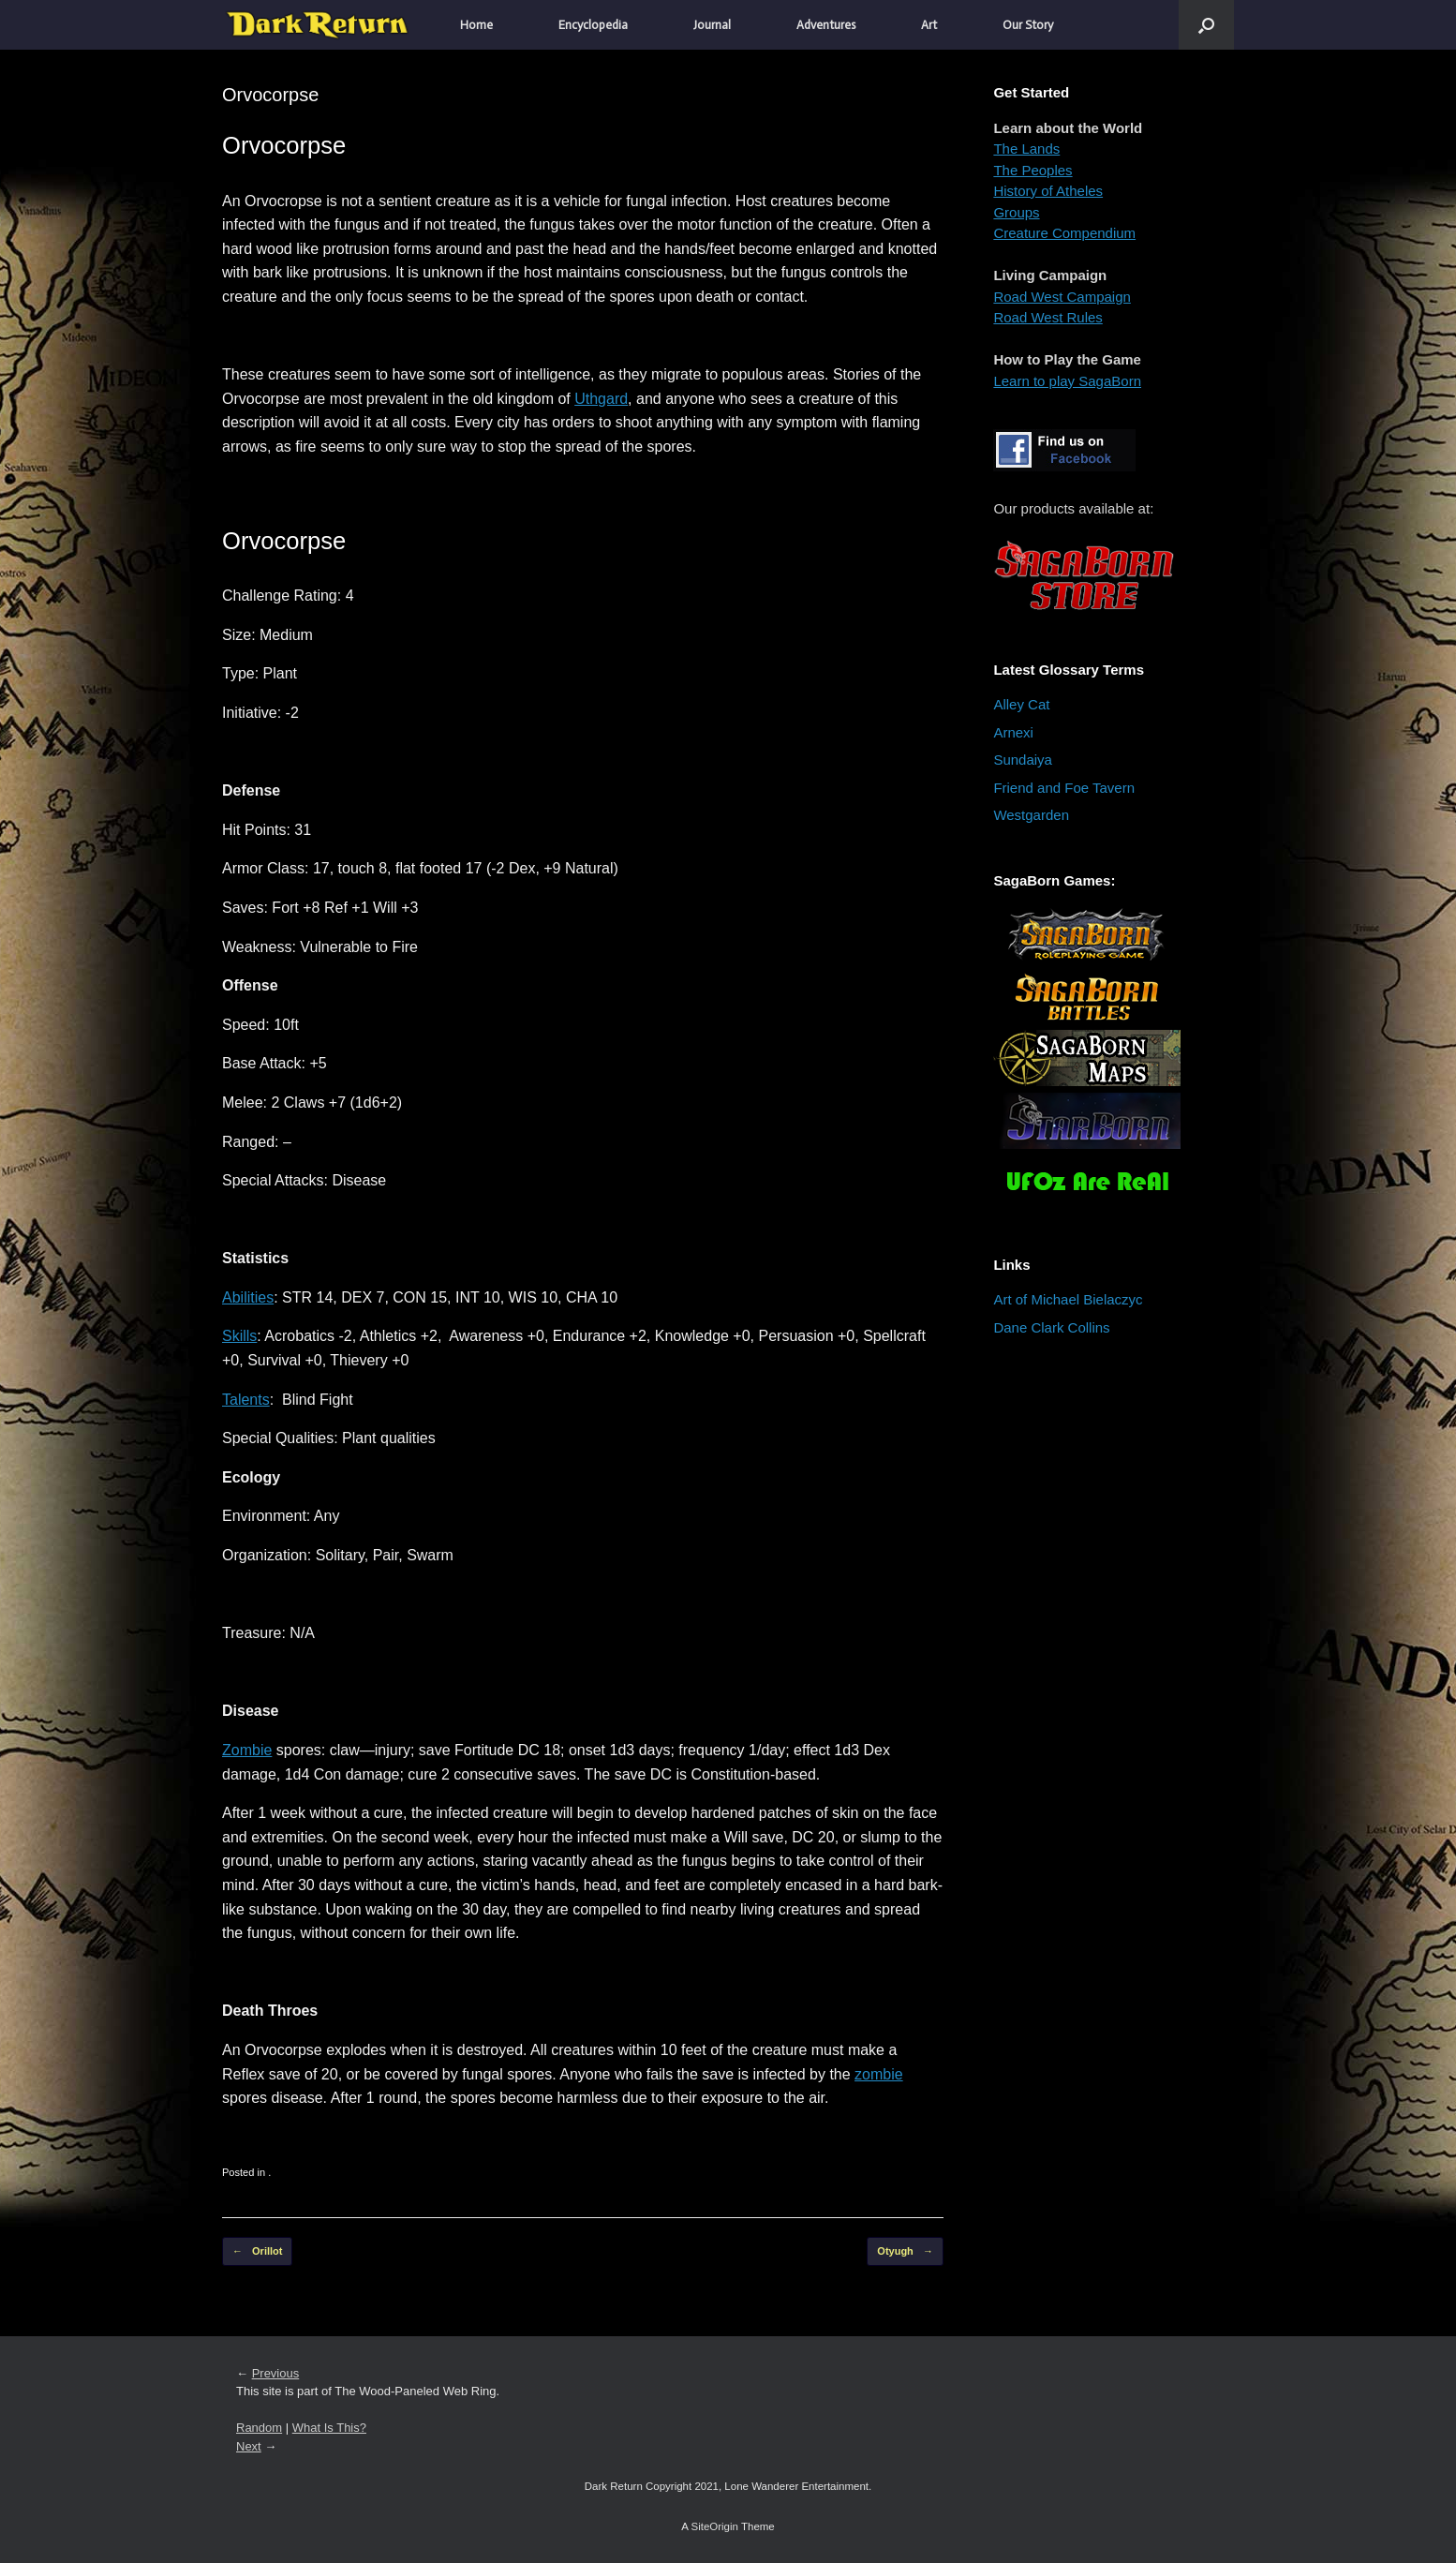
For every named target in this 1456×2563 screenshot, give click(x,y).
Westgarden (1031, 815)
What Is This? (329, 2428)
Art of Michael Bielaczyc (1067, 1299)
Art (929, 25)
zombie (878, 2074)
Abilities (248, 1297)
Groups (1016, 212)
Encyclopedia (593, 25)
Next (248, 2446)
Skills (239, 1336)
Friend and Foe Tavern (1064, 788)
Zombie (247, 1750)
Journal (712, 25)
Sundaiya (1022, 759)
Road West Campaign (1061, 297)
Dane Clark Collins (1051, 1327)
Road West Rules (1047, 317)
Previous (276, 2373)
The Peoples (1032, 170)
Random (259, 2428)
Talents (246, 1400)
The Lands (1026, 148)
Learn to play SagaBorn (1067, 381)
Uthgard (601, 399)
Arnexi (1013, 732)
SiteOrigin (714, 2526)
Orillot (257, 2251)
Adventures (825, 25)
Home (476, 25)
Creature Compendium (1064, 233)
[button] (1206, 25)
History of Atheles (1048, 191)
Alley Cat (1021, 704)
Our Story (1028, 25)
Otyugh (905, 2251)
